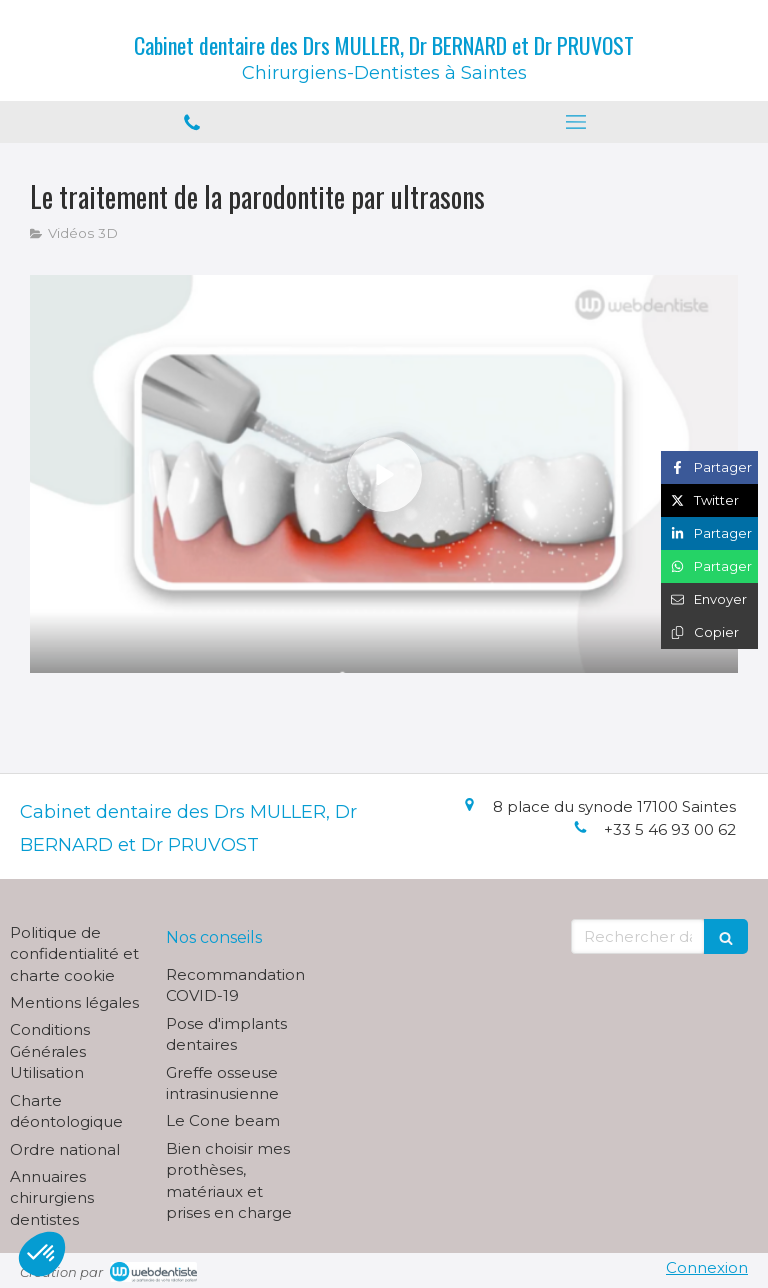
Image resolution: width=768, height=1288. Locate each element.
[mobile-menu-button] (576, 122)
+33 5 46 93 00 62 (670, 829)
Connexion (707, 1267)
